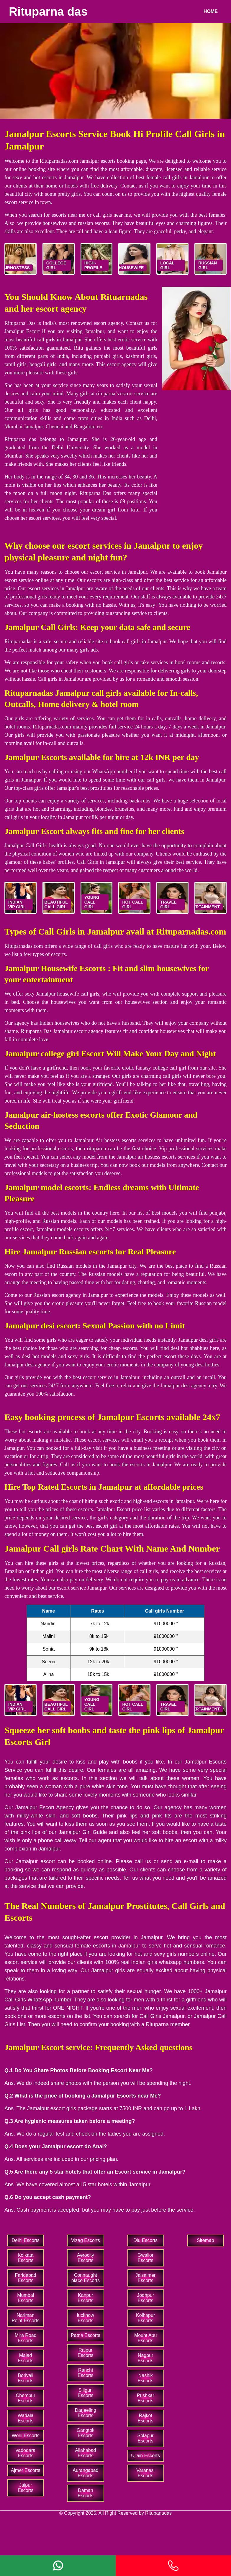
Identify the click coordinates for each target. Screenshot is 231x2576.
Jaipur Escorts (25, 2488)
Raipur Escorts (85, 2353)
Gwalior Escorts (145, 2258)
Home (211, 11)
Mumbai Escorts (25, 2298)
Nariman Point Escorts (25, 2318)
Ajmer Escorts (25, 2470)
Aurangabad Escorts (85, 2473)
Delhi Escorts (26, 2240)
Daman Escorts (85, 2493)
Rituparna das (48, 11)
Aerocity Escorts (85, 2258)
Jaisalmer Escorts (145, 2278)
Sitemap (205, 2240)
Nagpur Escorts (145, 2358)
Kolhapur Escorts (145, 2318)
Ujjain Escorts (145, 2455)
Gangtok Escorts (85, 2433)
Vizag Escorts (85, 2240)
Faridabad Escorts (25, 2278)
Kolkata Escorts (25, 2258)
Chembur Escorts (25, 2398)
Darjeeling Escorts (85, 2413)
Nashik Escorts (145, 2378)
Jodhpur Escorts (145, 2298)
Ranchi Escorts (85, 2373)
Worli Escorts (26, 2435)
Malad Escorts (25, 2358)
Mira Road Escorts (26, 2338)
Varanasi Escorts (145, 2473)
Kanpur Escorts (85, 2298)
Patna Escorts (85, 2335)
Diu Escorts (145, 2240)
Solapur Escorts (145, 2438)
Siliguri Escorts (85, 2393)
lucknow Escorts (85, 2318)
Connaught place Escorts (85, 2278)
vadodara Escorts (25, 2453)
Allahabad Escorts (85, 2453)
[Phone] (173, 2565)
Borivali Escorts (25, 2378)
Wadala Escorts (26, 2418)
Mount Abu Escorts (145, 2338)
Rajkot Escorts (145, 2418)
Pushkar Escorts (145, 2398)
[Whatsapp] (58, 2565)
